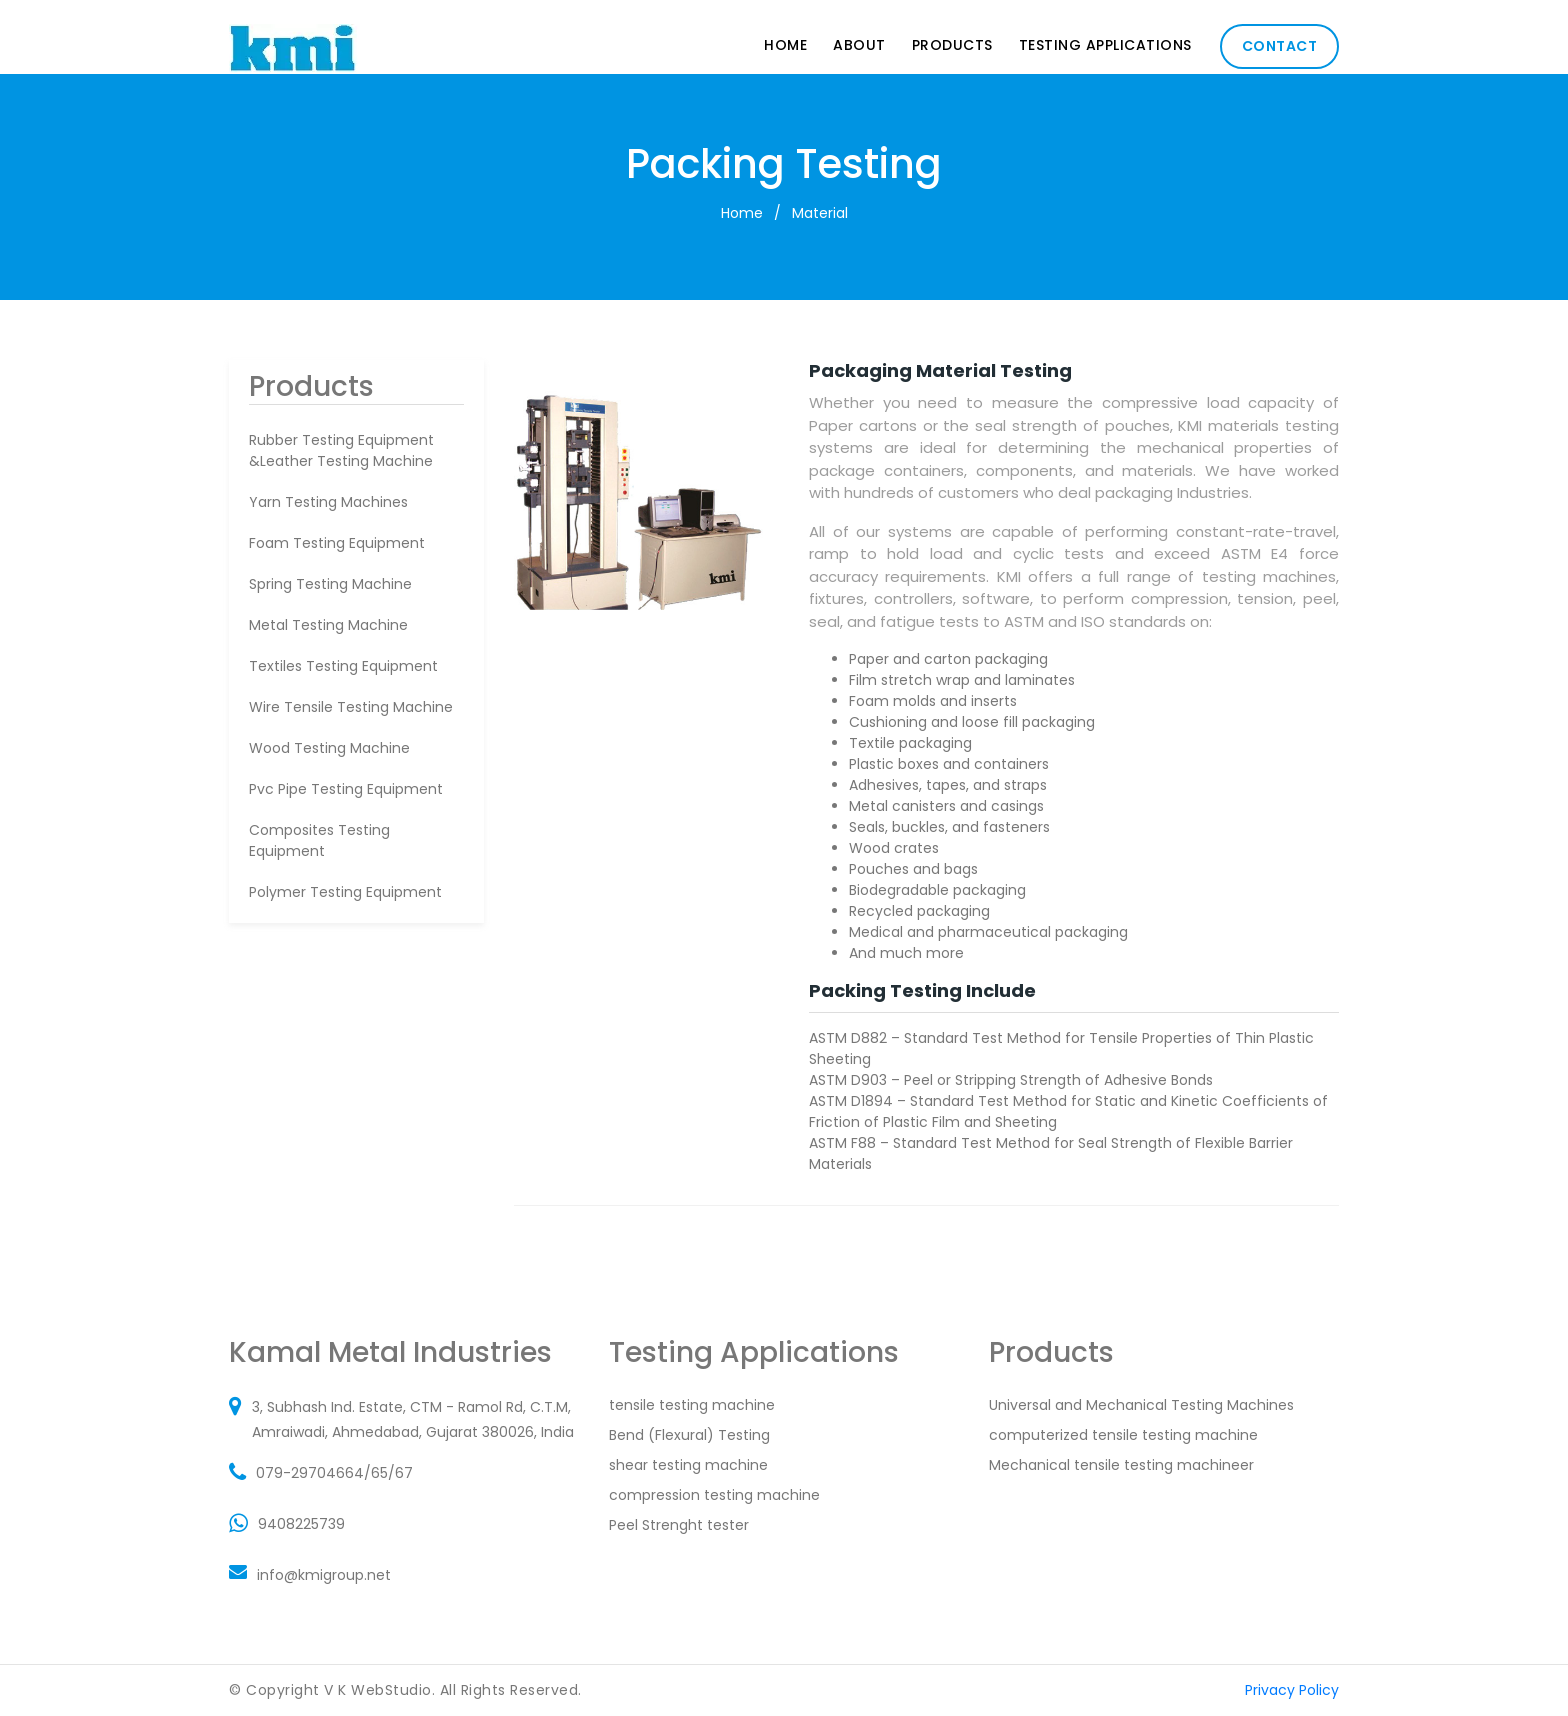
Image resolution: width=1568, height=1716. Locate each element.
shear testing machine (688, 1465)
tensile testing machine (692, 1405)
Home (785, 45)
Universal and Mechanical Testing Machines (1141, 1405)
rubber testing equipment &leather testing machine (341, 450)
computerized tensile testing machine (1123, 1435)
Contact (1280, 46)
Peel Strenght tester (679, 1525)
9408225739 (301, 1524)
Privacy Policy (1292, 1690)
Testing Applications (1105, 45)
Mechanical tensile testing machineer (1121, 1465)
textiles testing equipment (343, 666)
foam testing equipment (337, 543)
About (859, 45)
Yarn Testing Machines (328, 502)
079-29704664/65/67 (334, 1473)
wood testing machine (329, 748)
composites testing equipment (319, 840)
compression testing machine (714, 1495)
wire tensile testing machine (351, 707)
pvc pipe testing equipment (346, 789)
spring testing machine (330, 584)
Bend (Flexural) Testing (689, 1435)
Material (820, 213)
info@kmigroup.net (324, 1575)
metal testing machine (328, 625)
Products (952, 45)
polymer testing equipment (345, 892)
